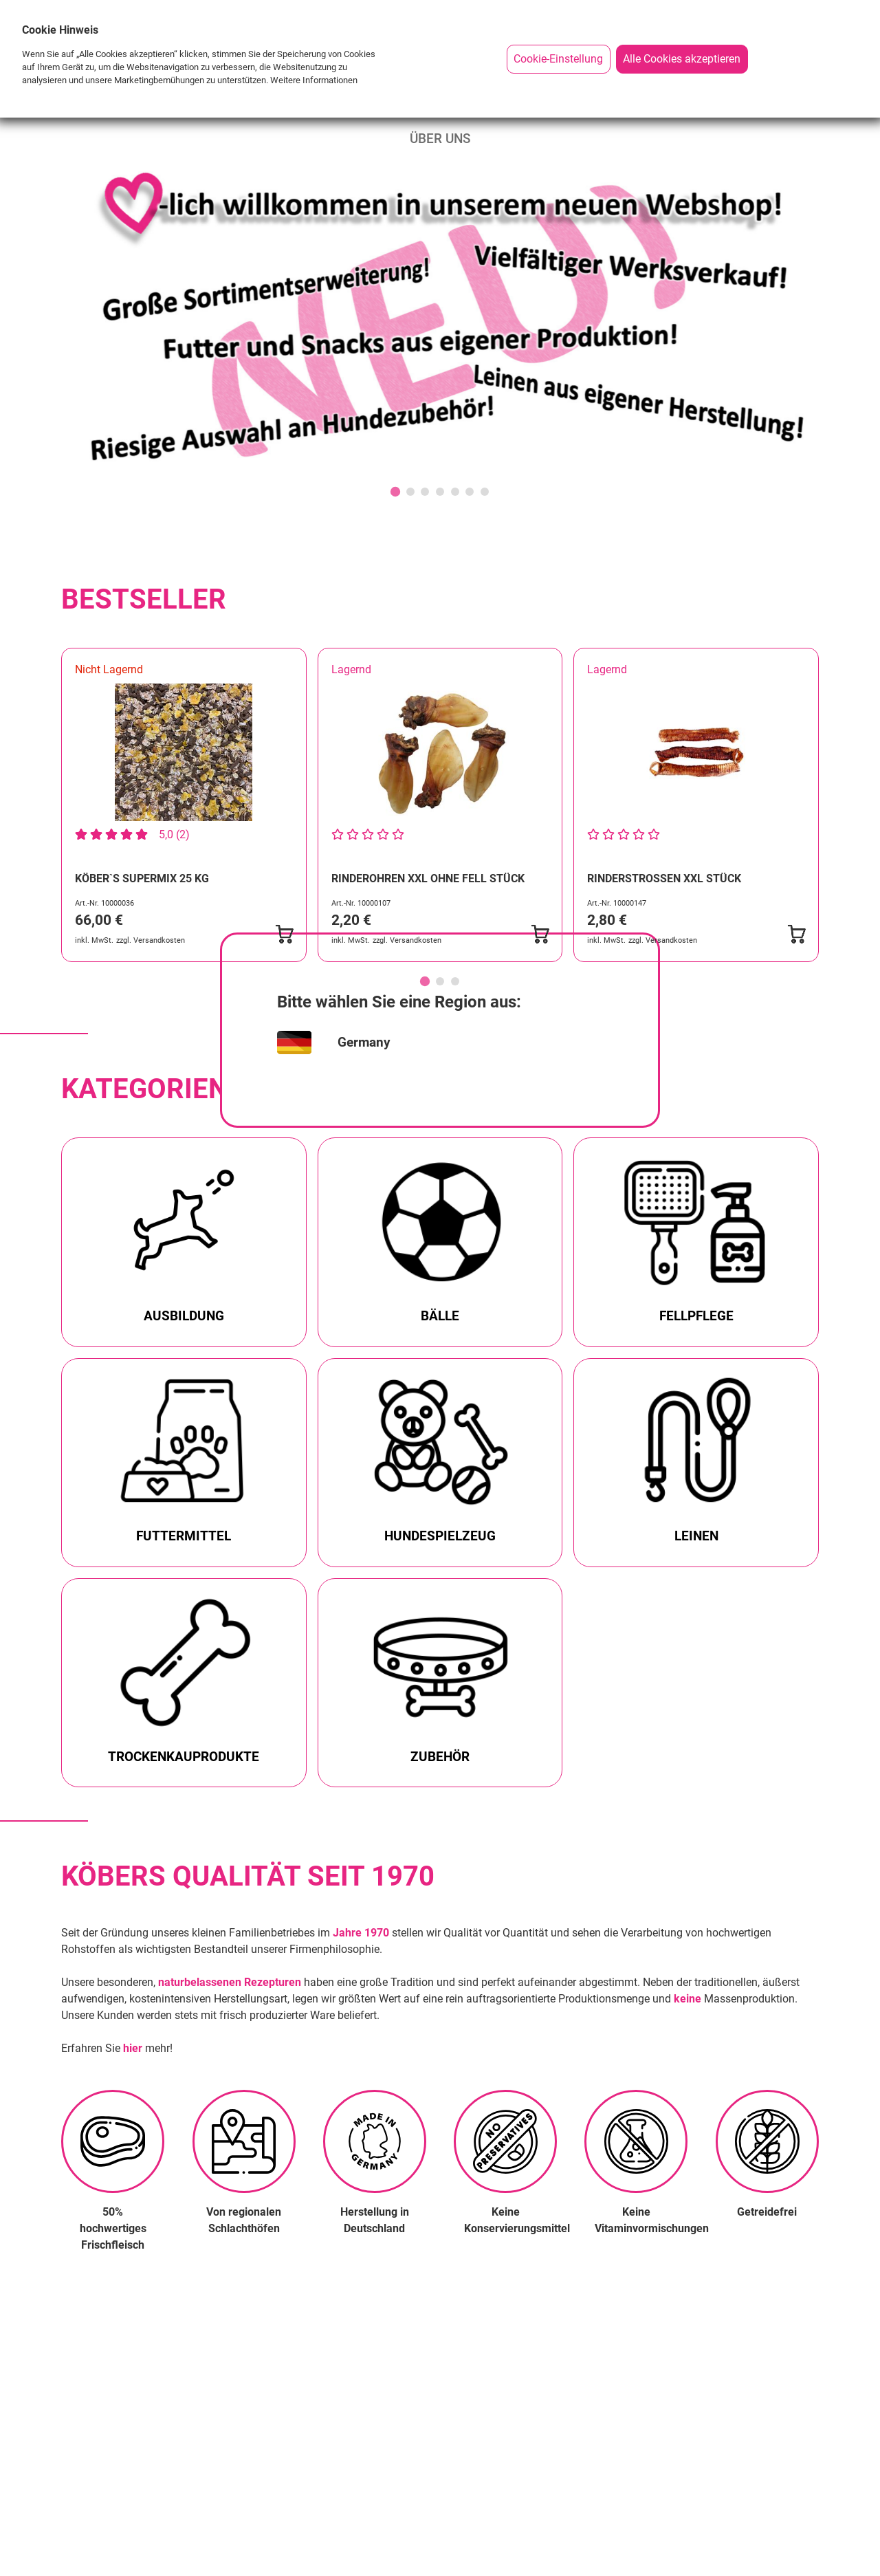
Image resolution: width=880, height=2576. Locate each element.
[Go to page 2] (440, 981)
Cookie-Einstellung (558, 58)
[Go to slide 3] (425, 492)
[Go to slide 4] (440, 492)
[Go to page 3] (455, 981)
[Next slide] (808, 824)
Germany (364, 1042)
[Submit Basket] (284, 934)
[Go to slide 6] (469, 492)
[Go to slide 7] (485, 492)
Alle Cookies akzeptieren (681, 58)
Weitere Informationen (314, 80)
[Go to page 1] (425, 981)
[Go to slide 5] (455, 492)
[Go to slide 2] (410, 492)
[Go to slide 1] (395, 491)
